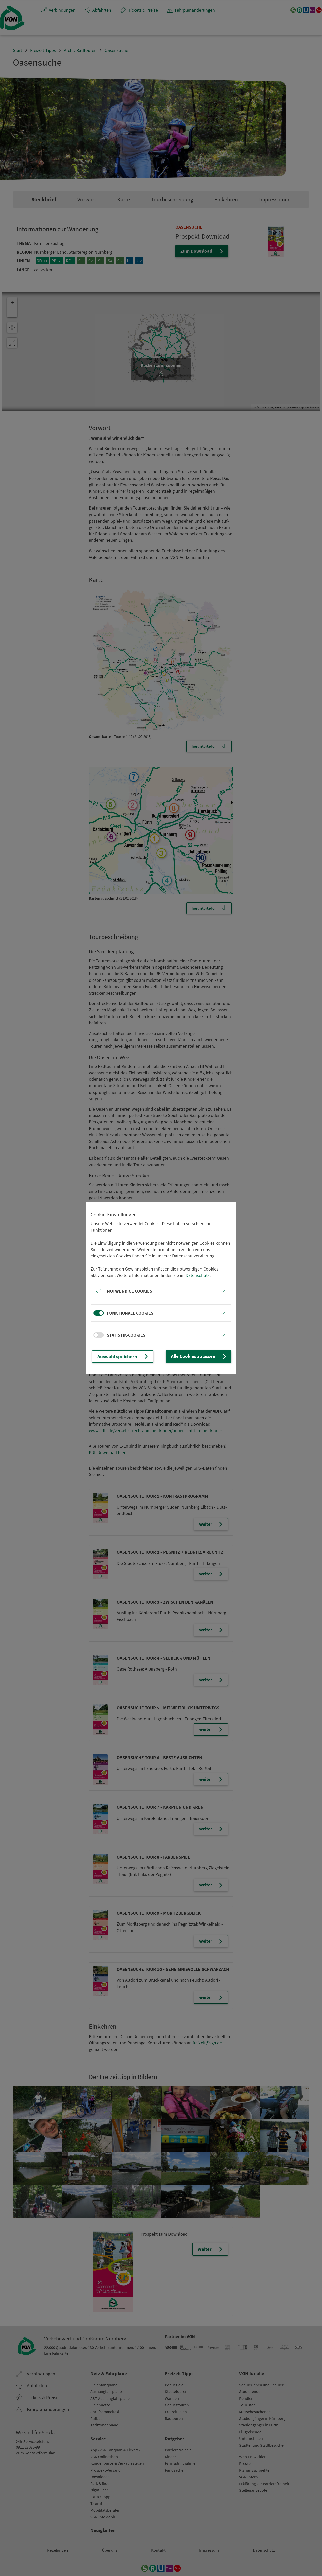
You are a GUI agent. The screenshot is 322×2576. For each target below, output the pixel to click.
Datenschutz (198, 1275)
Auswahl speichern (121, 1356)
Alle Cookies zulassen (200, 1356)
